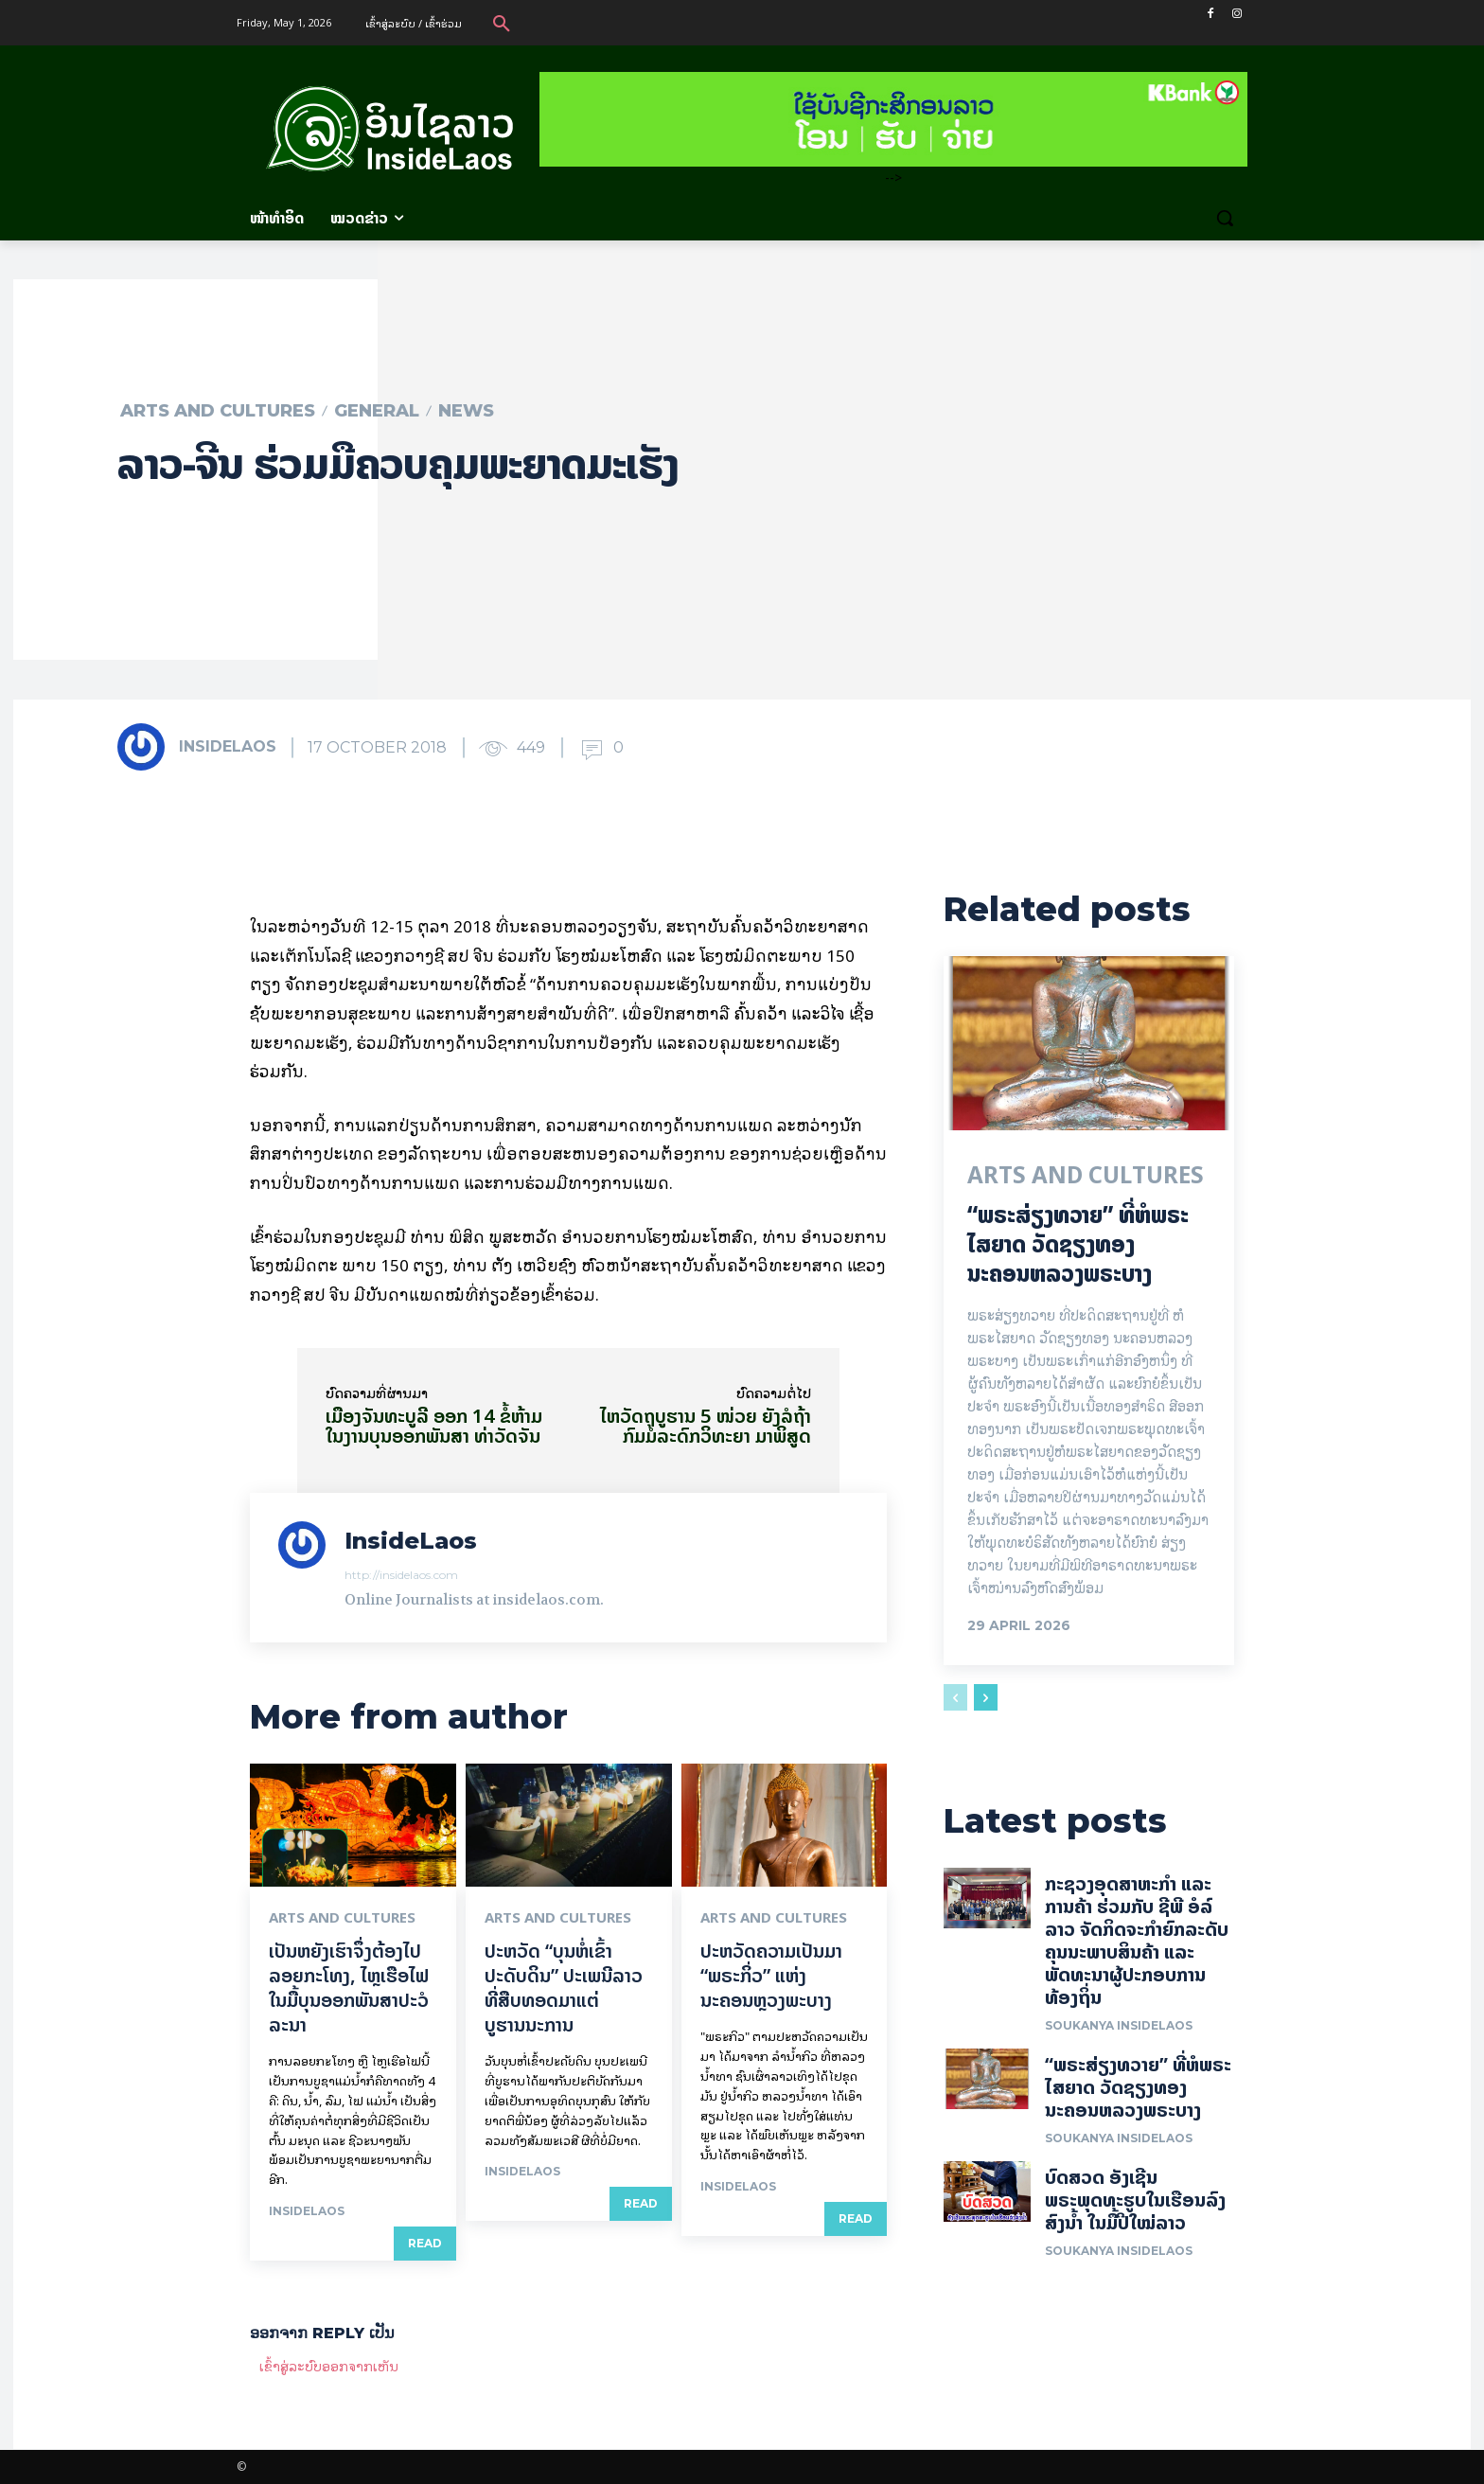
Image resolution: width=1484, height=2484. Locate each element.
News (466, 410)
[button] (501, 22)
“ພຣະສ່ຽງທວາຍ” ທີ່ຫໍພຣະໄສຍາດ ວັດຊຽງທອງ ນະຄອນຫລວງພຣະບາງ (1078, 1244)
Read (425, 2243)
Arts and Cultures (217, 410)
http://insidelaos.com (401, 1575)
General (376, 410)
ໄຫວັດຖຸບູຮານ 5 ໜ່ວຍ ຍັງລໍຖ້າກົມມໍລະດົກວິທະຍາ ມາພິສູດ (705, 1425)
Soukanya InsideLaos (1118, 2026)
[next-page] (986, 1698)
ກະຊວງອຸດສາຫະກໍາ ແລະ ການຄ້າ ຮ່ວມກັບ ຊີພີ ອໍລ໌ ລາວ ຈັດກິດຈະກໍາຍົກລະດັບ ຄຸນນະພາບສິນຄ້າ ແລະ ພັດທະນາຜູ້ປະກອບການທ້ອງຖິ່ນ (1139, 1941)
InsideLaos (227, 746)
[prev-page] (955, 1698)
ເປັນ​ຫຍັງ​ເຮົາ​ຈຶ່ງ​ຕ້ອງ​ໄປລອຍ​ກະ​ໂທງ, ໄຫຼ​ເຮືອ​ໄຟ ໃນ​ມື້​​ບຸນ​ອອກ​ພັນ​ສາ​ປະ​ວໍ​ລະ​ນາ (349, 1987)
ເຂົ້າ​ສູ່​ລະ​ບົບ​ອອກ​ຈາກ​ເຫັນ (328, 2365)
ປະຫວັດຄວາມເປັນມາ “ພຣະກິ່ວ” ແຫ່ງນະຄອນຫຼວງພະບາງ (771, 1975)
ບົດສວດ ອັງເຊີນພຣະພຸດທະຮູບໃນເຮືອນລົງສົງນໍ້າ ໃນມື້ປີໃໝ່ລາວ (1135, 2200)
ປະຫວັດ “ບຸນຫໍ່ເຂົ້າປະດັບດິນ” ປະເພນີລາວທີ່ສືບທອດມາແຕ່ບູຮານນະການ (564, 1987)
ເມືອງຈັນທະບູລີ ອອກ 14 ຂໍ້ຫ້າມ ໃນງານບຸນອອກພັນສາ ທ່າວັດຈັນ (434, 1425)
